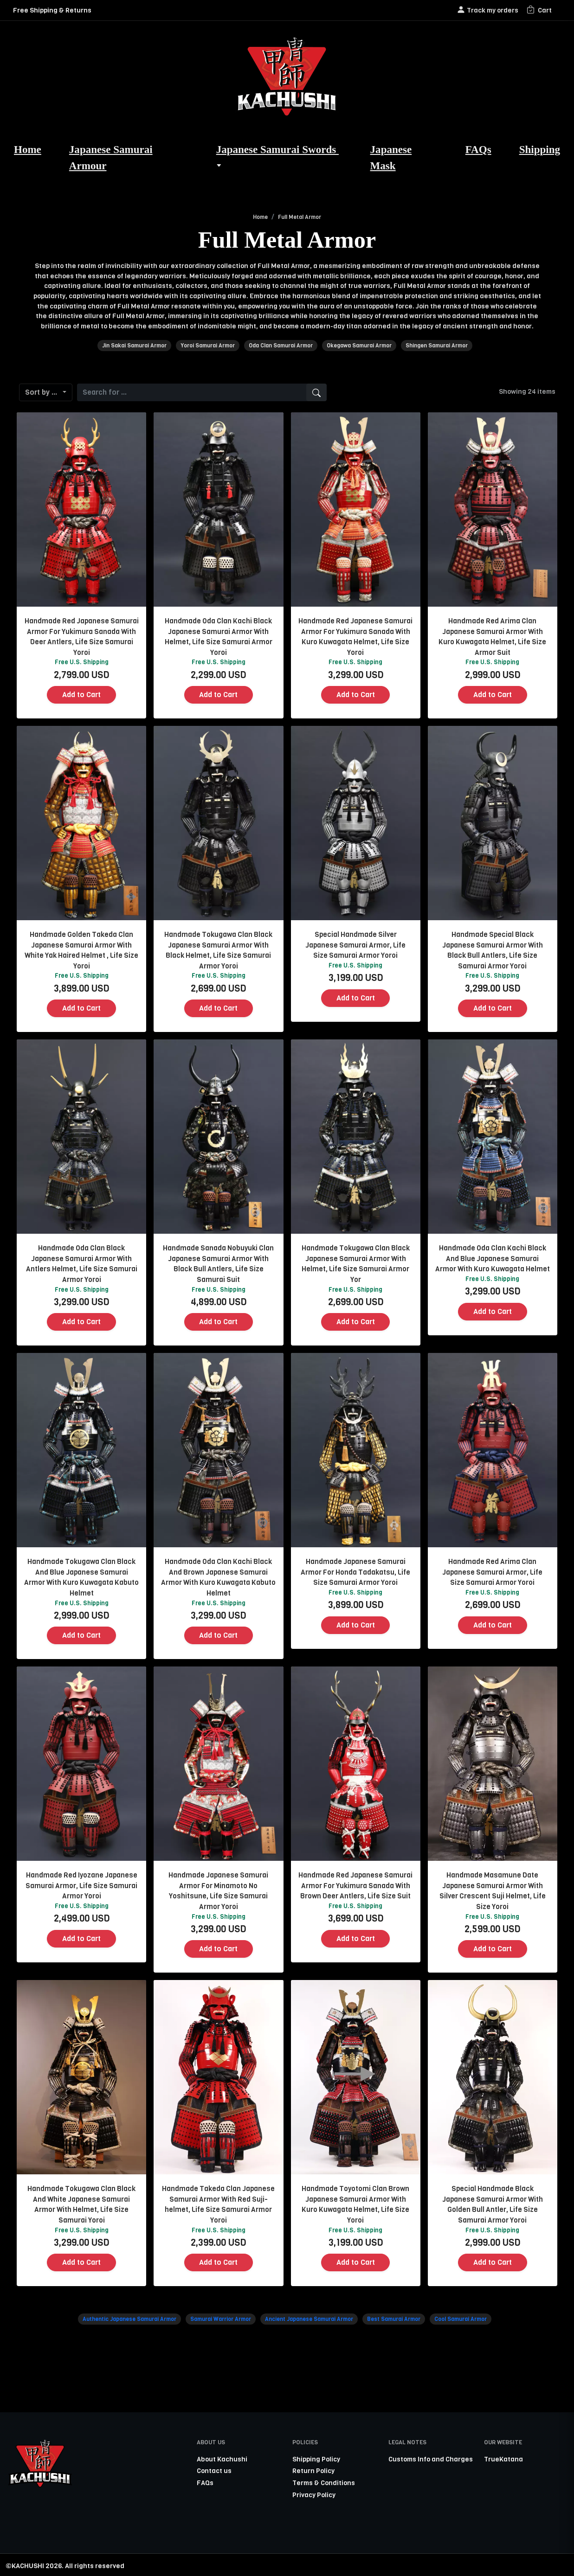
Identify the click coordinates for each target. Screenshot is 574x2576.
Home (27, 149)
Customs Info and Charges (430, 2459)
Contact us (214, 2470)
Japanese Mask (391, 157)
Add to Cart (81, 694)
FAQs (478, 149)
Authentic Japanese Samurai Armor (129, 2319)
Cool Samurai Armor (460, 2319)
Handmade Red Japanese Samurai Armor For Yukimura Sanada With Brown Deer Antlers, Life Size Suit (355, 1886)
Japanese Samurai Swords (277, 156)
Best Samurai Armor (393, 2319)
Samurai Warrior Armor (220, 2319)
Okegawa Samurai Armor (359, 345)
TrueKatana (503, 2459)
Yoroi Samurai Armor (208, 345)
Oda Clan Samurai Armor (281, 345)
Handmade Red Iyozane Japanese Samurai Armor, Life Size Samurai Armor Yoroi (81, 1886)
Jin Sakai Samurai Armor (134, 345)
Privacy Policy (313, 2494)
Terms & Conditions (323, 2482)
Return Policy (313, 2470)
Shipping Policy (316, 2459)
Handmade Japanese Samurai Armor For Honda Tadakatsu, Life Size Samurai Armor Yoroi (355, 1572)
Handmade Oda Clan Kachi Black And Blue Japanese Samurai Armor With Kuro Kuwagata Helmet (492, 1258)
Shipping (539, 149)
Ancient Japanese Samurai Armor (309, 2319)
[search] (316, 392)
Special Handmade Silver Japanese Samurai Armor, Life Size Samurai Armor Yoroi (355, 945)
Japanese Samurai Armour (111, 157)
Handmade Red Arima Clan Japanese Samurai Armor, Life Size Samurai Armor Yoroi (492, 1572)
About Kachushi (222, 2459)
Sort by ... (43, 392)
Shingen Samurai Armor (437, 345)
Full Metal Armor (299, 217)
